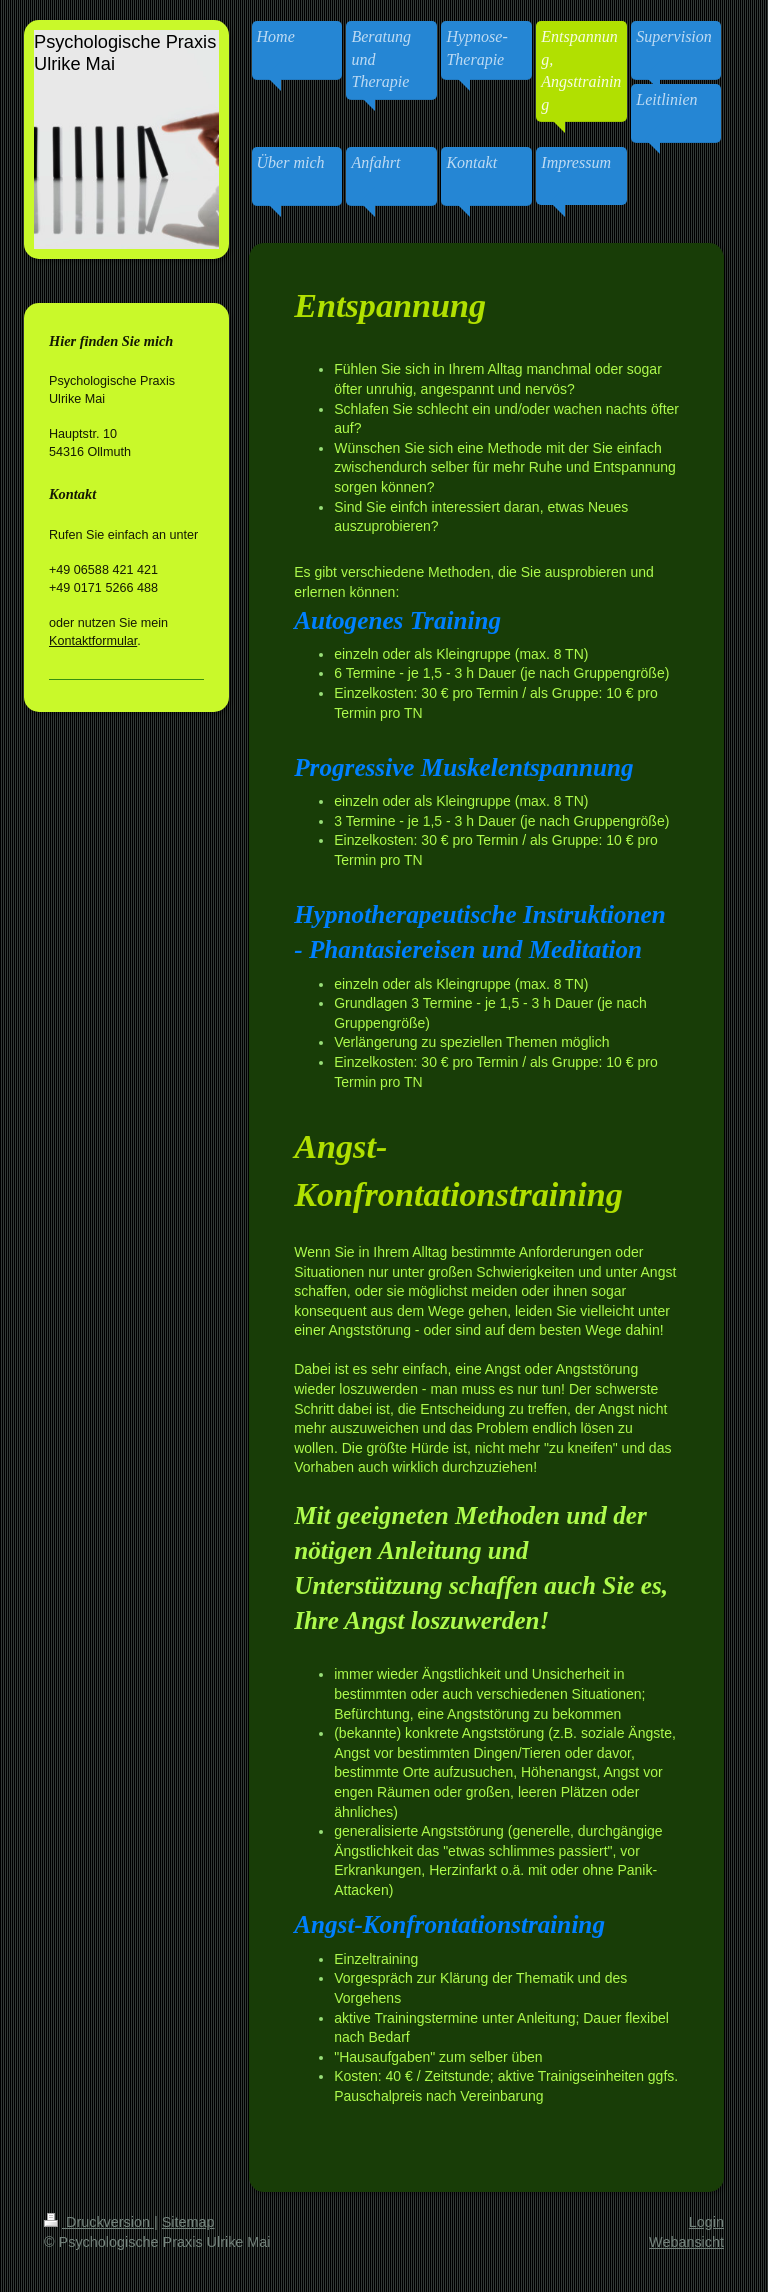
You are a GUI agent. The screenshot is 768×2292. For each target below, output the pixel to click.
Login (706, 2222)
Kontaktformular (93, 641)
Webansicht (686, 2242)
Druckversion (99, 2222)
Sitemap (188, 2222)
